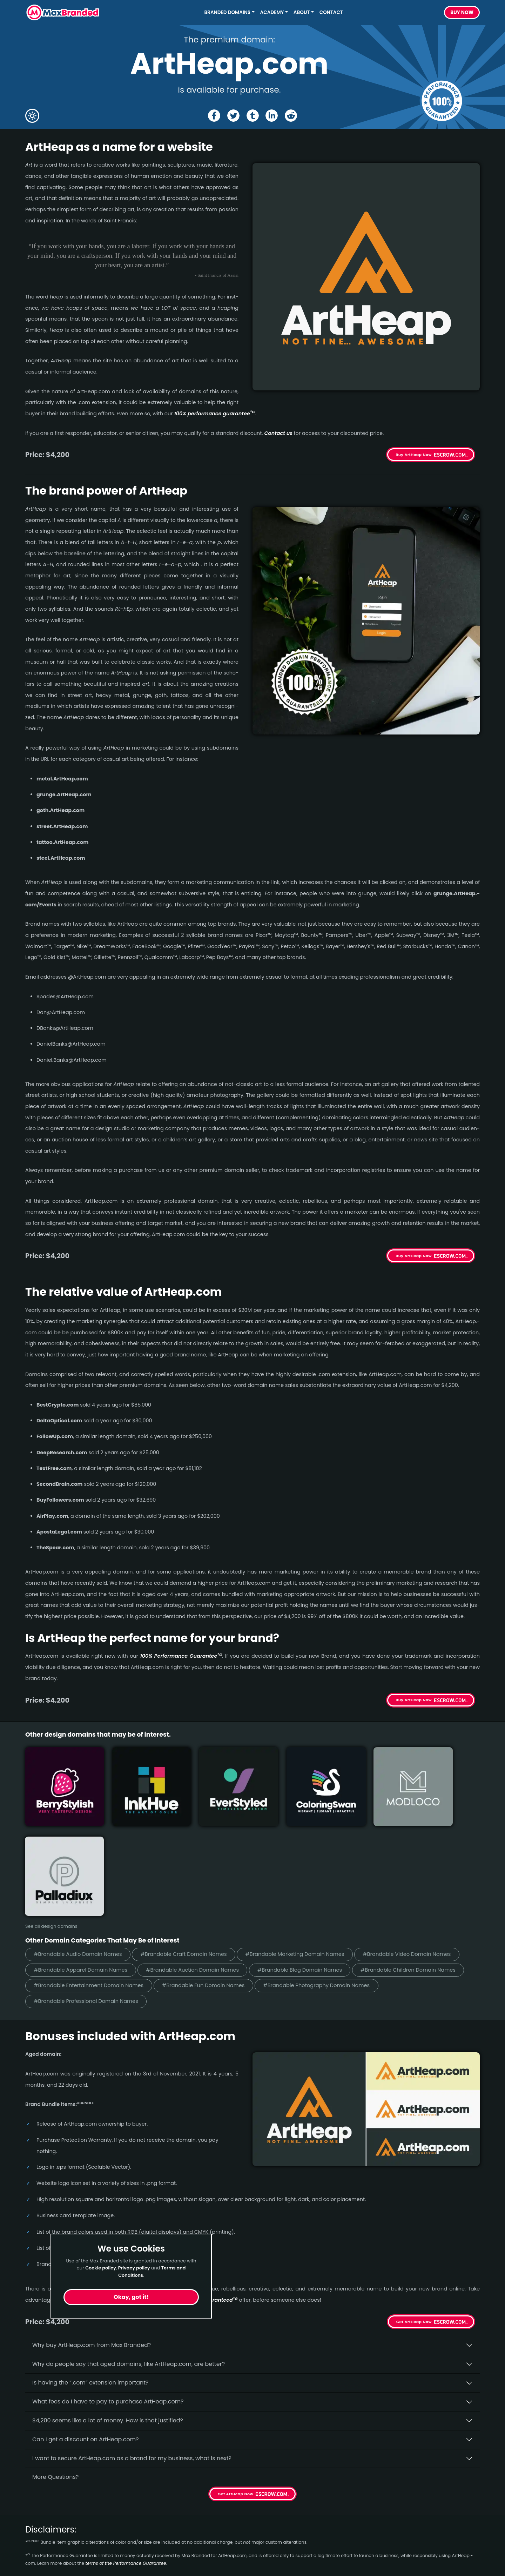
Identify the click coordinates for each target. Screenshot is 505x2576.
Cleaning (37, 2565)
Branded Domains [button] (227, 12)
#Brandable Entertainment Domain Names (90, 1886)
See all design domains (51, 1826)
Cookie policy (100, 2268)
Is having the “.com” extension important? (90, 2283)
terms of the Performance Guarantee (126, 2464)
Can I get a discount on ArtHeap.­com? (85, 2340)
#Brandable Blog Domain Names (307, 1870)
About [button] (302, 12)
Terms (149, 2552)
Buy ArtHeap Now (414, 454)
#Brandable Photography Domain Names (324, 1886)
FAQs (148, 2540)
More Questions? (55, 2378)
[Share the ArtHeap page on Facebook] (214, 115)
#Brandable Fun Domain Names (208, 1886)
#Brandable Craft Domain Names (188, 1854)
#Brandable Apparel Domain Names (82, 1870)
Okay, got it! (131, 2297)
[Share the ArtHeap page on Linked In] (272, 115)
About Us (153, 2527)
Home (149, 2514)
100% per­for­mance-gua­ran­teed (194, 2200)
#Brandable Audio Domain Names (79, 1854)
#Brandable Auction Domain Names (196, 1870)
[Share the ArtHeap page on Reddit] (291, 115)
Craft (32, 2552)
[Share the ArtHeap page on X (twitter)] (233, 115)
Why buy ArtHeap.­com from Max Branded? (91, 2246)
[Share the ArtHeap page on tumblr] (253, 115)
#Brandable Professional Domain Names (87, 1902)
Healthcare (40, 2527)
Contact (331, 12)
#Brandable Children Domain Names (418, 1870)
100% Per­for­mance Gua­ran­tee (181, 1655)
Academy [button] (272, 12)
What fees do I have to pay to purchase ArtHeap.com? (108, 2302)
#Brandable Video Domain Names (417, 1854)
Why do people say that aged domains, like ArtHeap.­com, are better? (128, 2265)
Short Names (43, 2514)
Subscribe (460, 2533)
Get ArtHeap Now (414, 2222)
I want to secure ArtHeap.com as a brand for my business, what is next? (131, 2359)
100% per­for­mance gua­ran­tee (214, 413)
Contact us (278, 433)
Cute (32, 2540)
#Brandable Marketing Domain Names (301, 1854)
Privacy (151, 2565)
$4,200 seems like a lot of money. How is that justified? (107, 2321)
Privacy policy (134, 2268)
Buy (461, 12)
